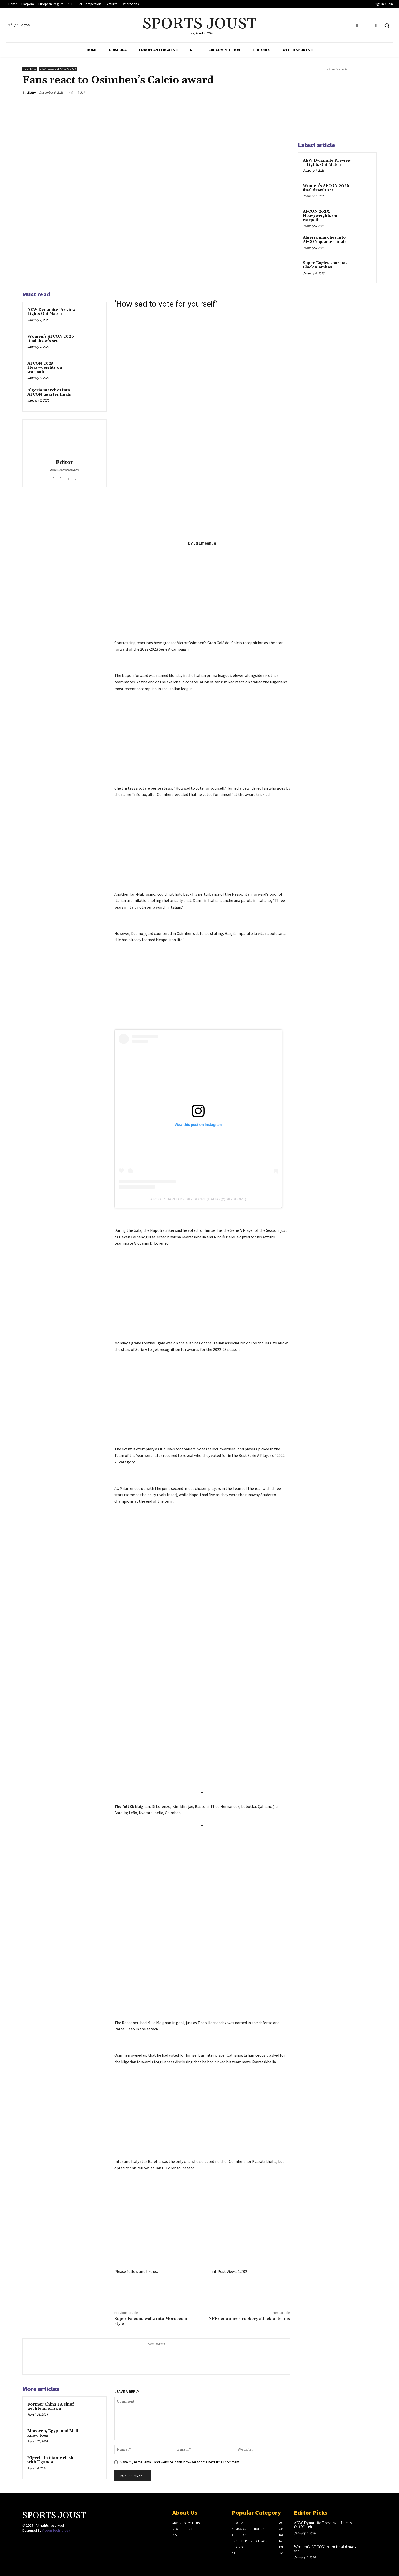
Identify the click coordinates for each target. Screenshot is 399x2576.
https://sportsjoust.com (64, 469)
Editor (31, 92)
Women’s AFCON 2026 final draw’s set (50, 338)
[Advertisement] (202, 489)
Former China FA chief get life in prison (50, 2406)
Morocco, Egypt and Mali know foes (52, 2433)
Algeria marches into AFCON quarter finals (49, 392)
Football (29, 69)
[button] (387, 25)
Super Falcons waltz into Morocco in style (151, 2321)
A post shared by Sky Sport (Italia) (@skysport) (198, 1199)
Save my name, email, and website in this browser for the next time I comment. (180, 2462)
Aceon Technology (56, 2530)
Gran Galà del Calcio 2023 (58, 69)
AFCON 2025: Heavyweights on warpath (44, 367)
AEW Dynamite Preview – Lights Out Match (53, 312)
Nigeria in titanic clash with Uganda (50, 2460)
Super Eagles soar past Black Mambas (326, 265)
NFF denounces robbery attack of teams (249, 2318)
